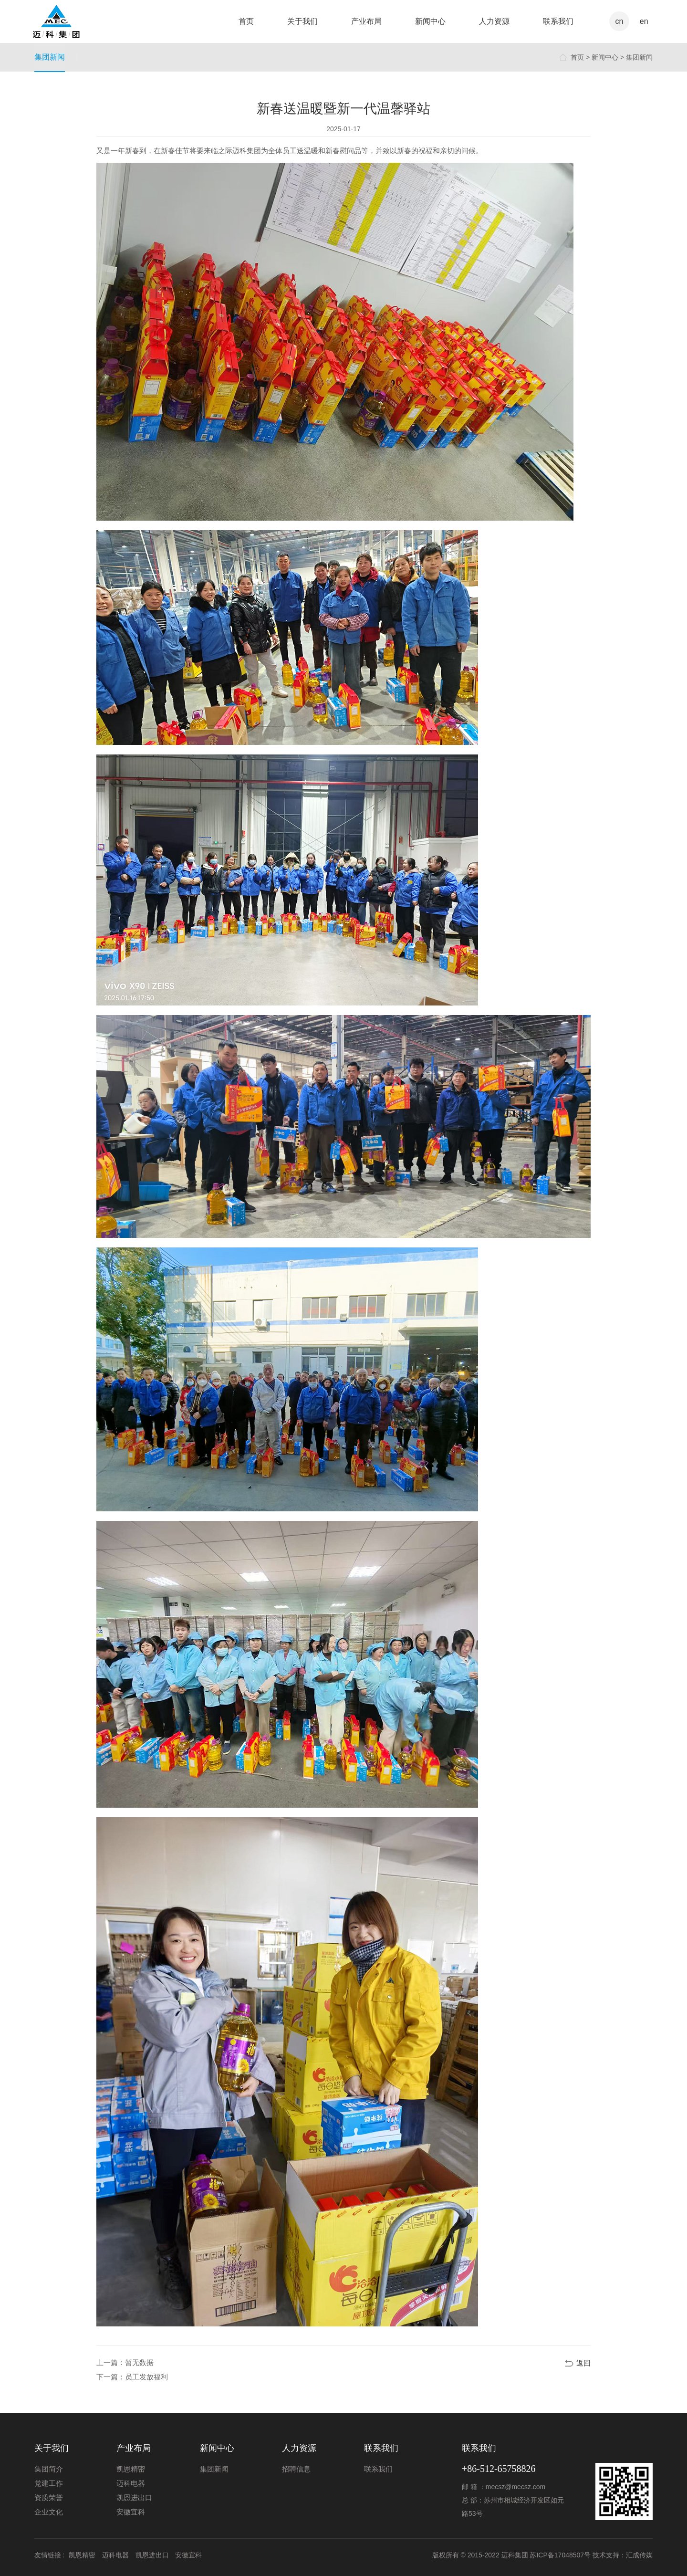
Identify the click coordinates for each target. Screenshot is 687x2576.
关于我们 (301, 21)
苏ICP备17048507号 (560, 2555)
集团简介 (48, 2469)
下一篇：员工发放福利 (132, 2377)
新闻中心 (429, 21)
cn (618, 21)
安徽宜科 (130, 2512)
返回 (583, 2363)
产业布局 (365, 21)
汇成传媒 (639, 2555)
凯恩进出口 (134, 2497)
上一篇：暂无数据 (125, 2362)
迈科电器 (130, 2483)
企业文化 (48, 2512)
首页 (244, 21)
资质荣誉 (48, 2497)
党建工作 (48, 2483)
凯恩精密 (130, 2469)
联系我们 (556, 21)
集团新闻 (49, 57)
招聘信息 (296, 2469)
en (642, 21)
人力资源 (493, 21)
